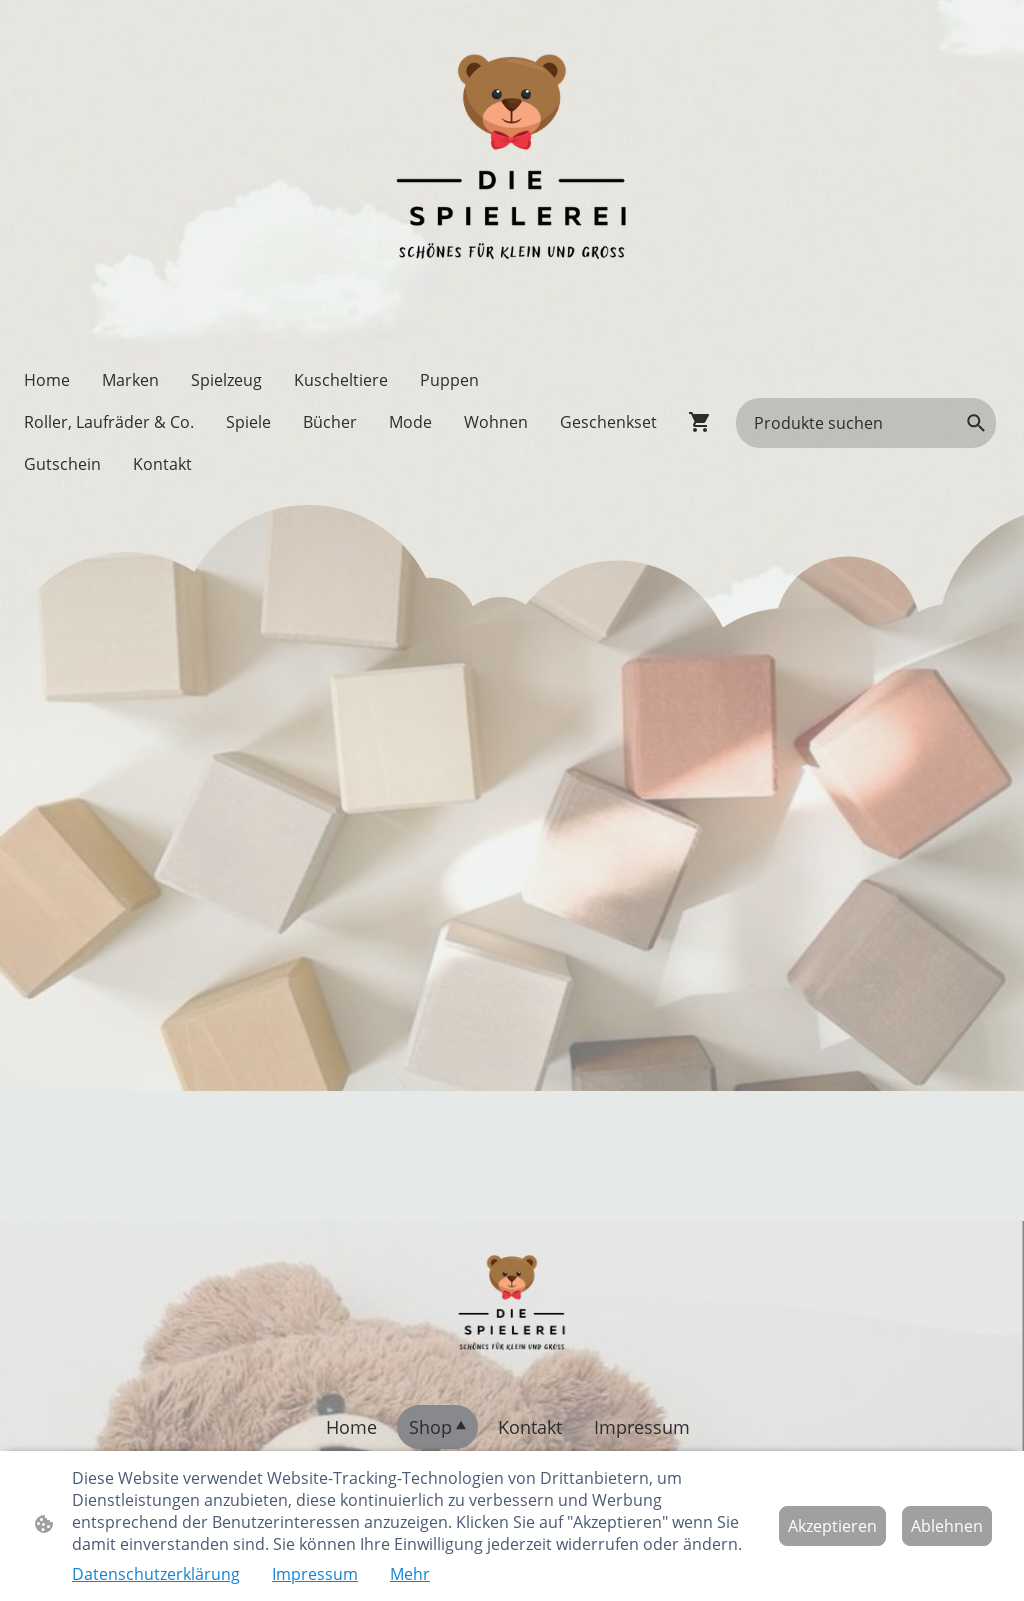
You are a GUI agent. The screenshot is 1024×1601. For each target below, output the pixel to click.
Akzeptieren (832, 1526)
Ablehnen (947, 1526)
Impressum (315, 1574)
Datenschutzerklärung (156, 1574)
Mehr (410, 1574)
